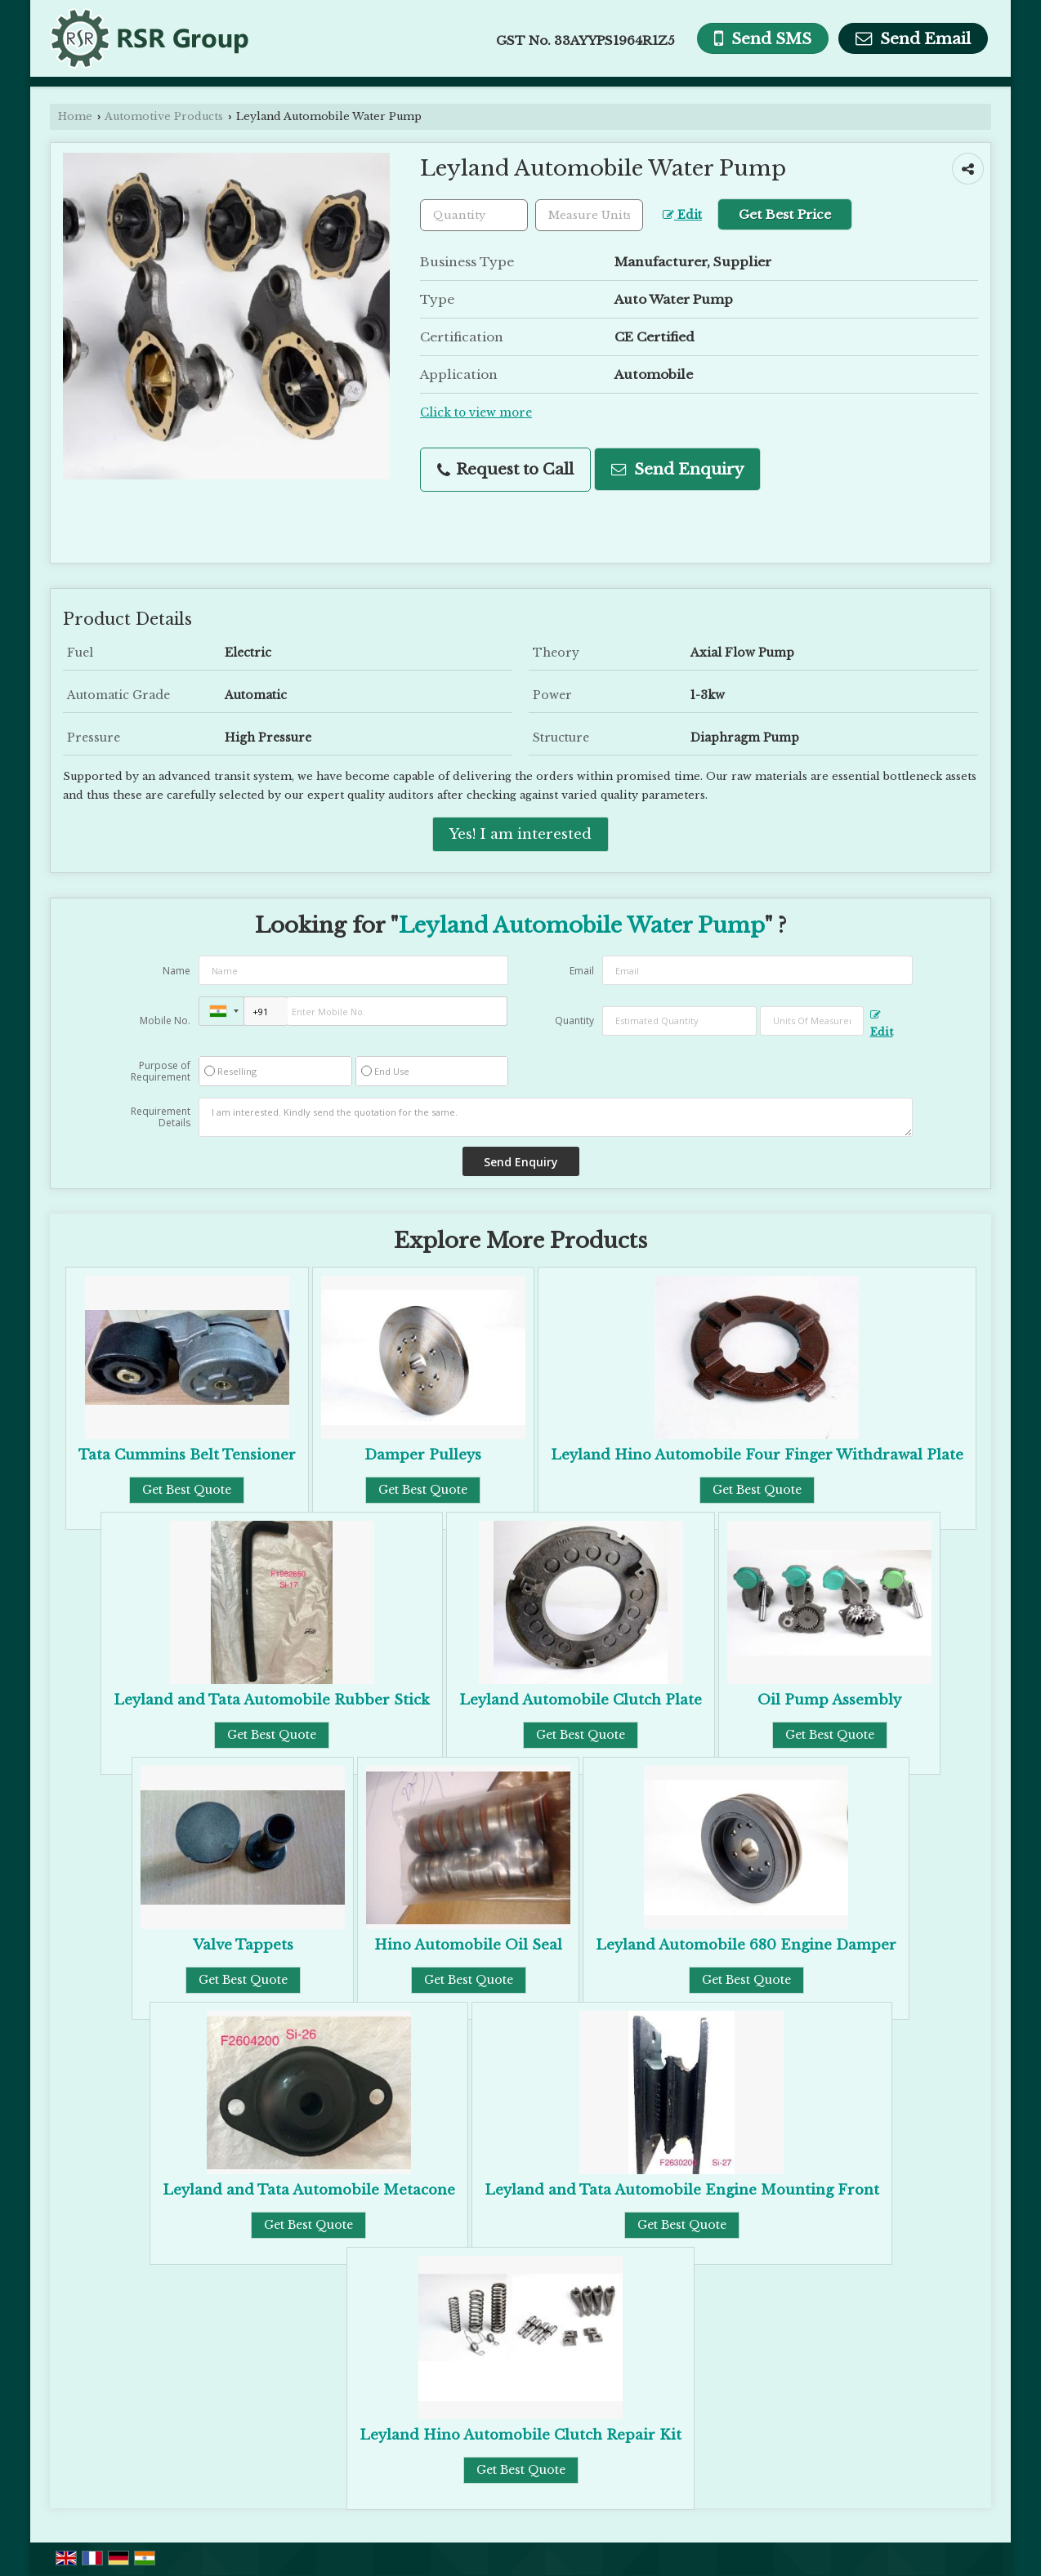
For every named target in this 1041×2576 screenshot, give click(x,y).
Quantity (574, 1020)
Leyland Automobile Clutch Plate (580, 1700)
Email (582, 971)
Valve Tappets (243, 1945)
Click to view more (476, 413)
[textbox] (589, 215)
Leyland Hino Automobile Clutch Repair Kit (520, 2435)
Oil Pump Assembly (829, 1700)
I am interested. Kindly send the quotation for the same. (556, 1117)
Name (176, 971)
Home (75, 116)
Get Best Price (785, 214)
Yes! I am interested (520, 834)
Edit (682, 215)
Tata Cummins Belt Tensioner (187, 1455)
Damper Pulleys (422, 1455)
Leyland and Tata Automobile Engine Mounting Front (682, 2190)
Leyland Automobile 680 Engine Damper (746, 1945)
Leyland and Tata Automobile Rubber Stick (272, 1700)
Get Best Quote (186, 1489)
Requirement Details (160, 1117)
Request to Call (505, 469)
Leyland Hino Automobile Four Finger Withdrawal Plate (757, 1455)
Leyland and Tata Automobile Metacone (309, 2190)
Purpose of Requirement (160, 1071)
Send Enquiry (677, 469)
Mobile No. (165, 1020)
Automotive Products (164, 116)
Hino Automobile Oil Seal (468, 1945)
